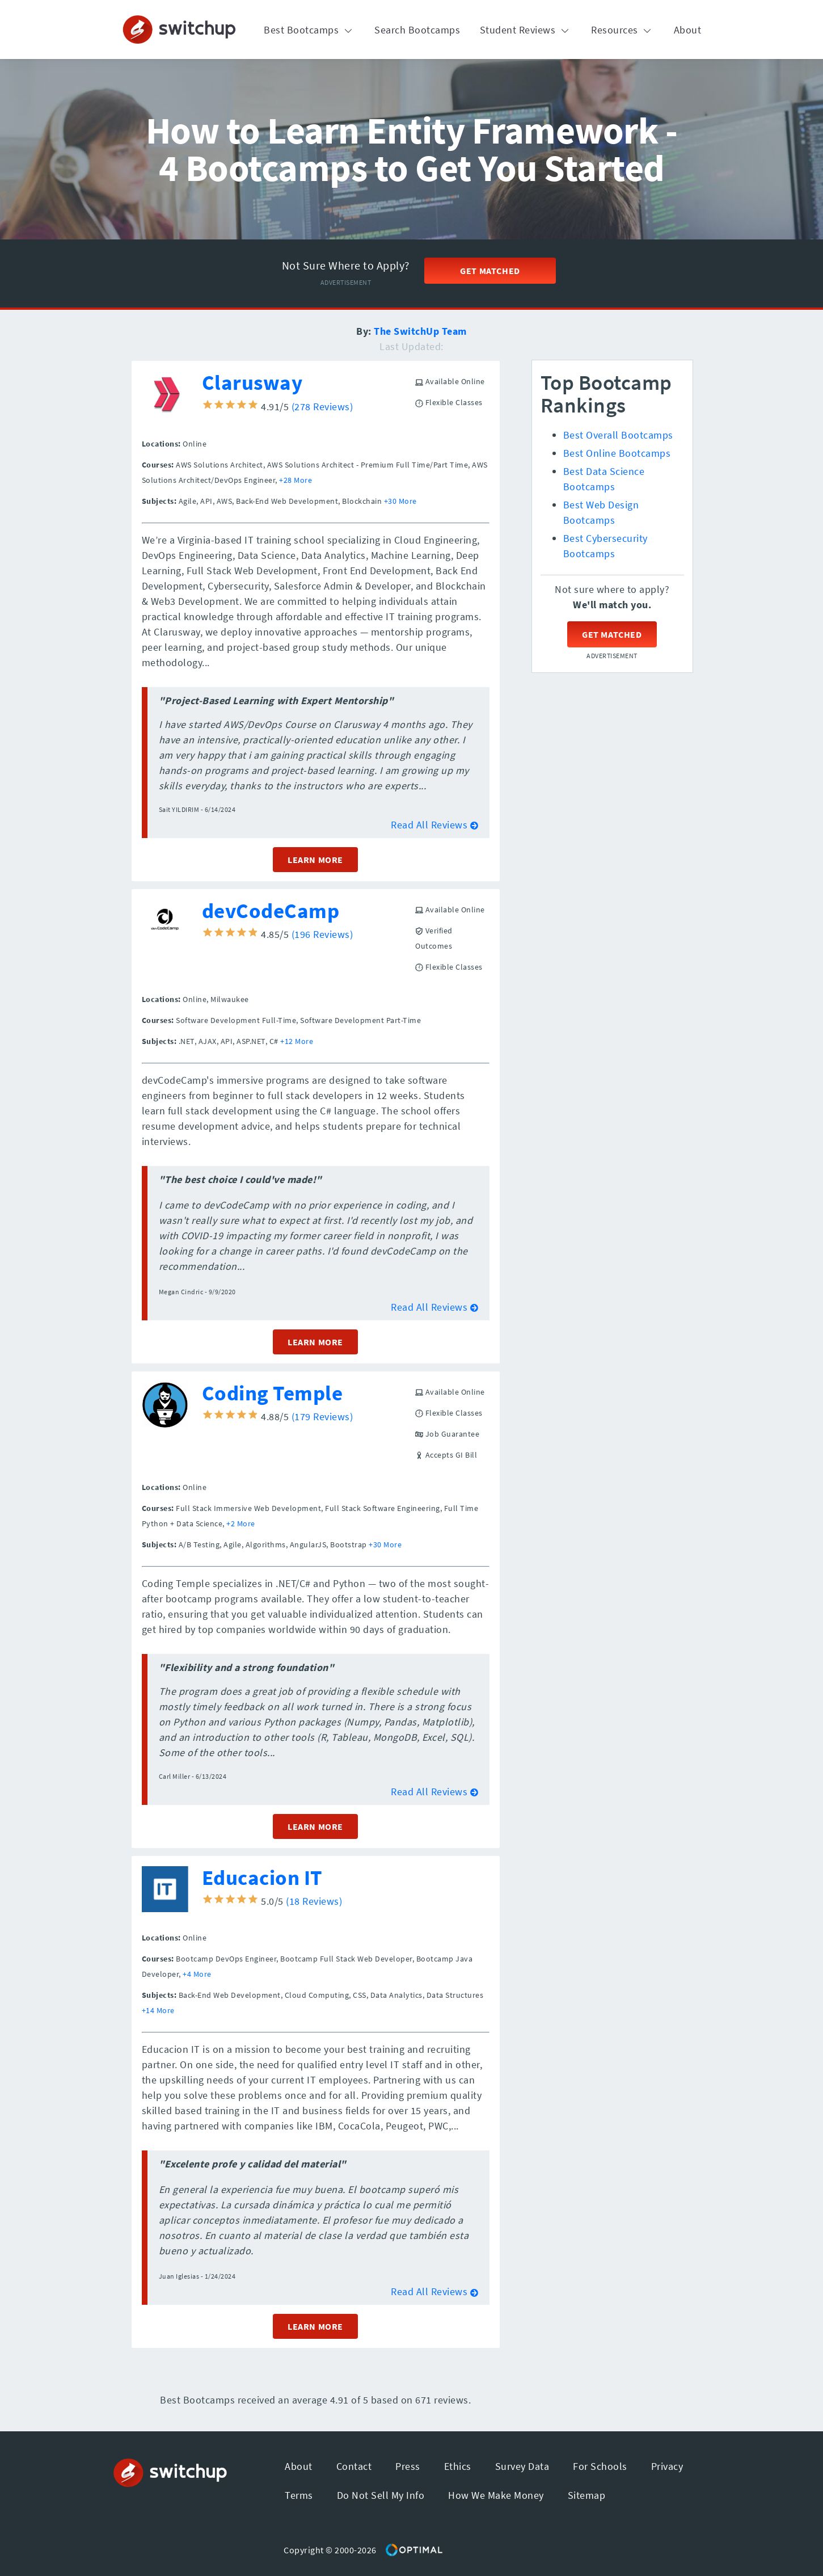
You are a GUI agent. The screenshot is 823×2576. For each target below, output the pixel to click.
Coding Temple (272, 1393)
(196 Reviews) (322, 934)
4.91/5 (247, 406)
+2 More (240, 1523)
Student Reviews (526, 29)
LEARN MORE (315, 859)
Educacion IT (262, 1877)
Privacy (667, 2466)
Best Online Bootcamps (617, 453)
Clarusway (252, 382)
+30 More (400, 501)
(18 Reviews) (314, 1901)
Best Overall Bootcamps (618, 434)
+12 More (296, 1041)
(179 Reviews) (322, 1416)
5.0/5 (244, 1901)
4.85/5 (247, 934)
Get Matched (490, 270)
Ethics (457, 2466)
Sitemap (587, 2495)
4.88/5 (247, 1416)
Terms (299, 2495)
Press (407, 2466)
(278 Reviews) (322, 406)
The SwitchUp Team (420, 331)
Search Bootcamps (417, 29)
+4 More (197, 1974)
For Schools (600, 2466)
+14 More (158, 2010)
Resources (622, 29)
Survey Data (522, 2466)
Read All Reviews (434, 824)
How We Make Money (496, 2495)
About (688, 29)
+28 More (295, 480)
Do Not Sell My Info (381, 2495)
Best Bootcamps (309, 29)
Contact (354, 2466)
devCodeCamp (271, 911)
